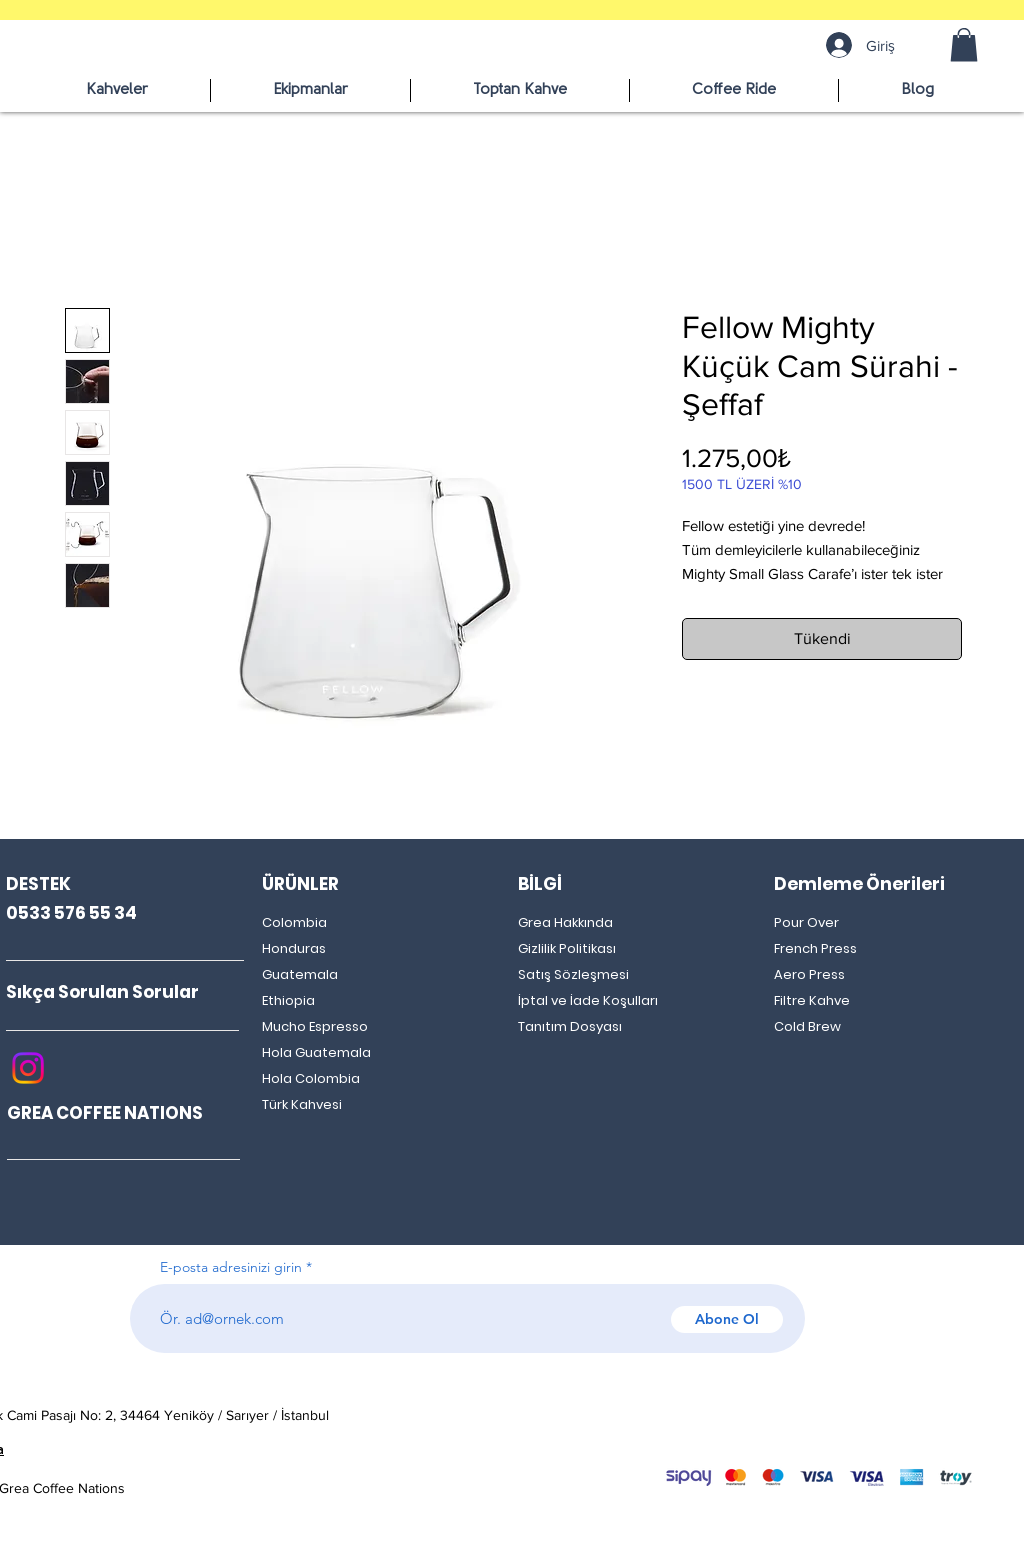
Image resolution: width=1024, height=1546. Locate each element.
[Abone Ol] (727, 1319)
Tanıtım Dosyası (570, 1026)
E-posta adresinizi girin (231, 1267)
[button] (964, 44)
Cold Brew (807, 1026)
